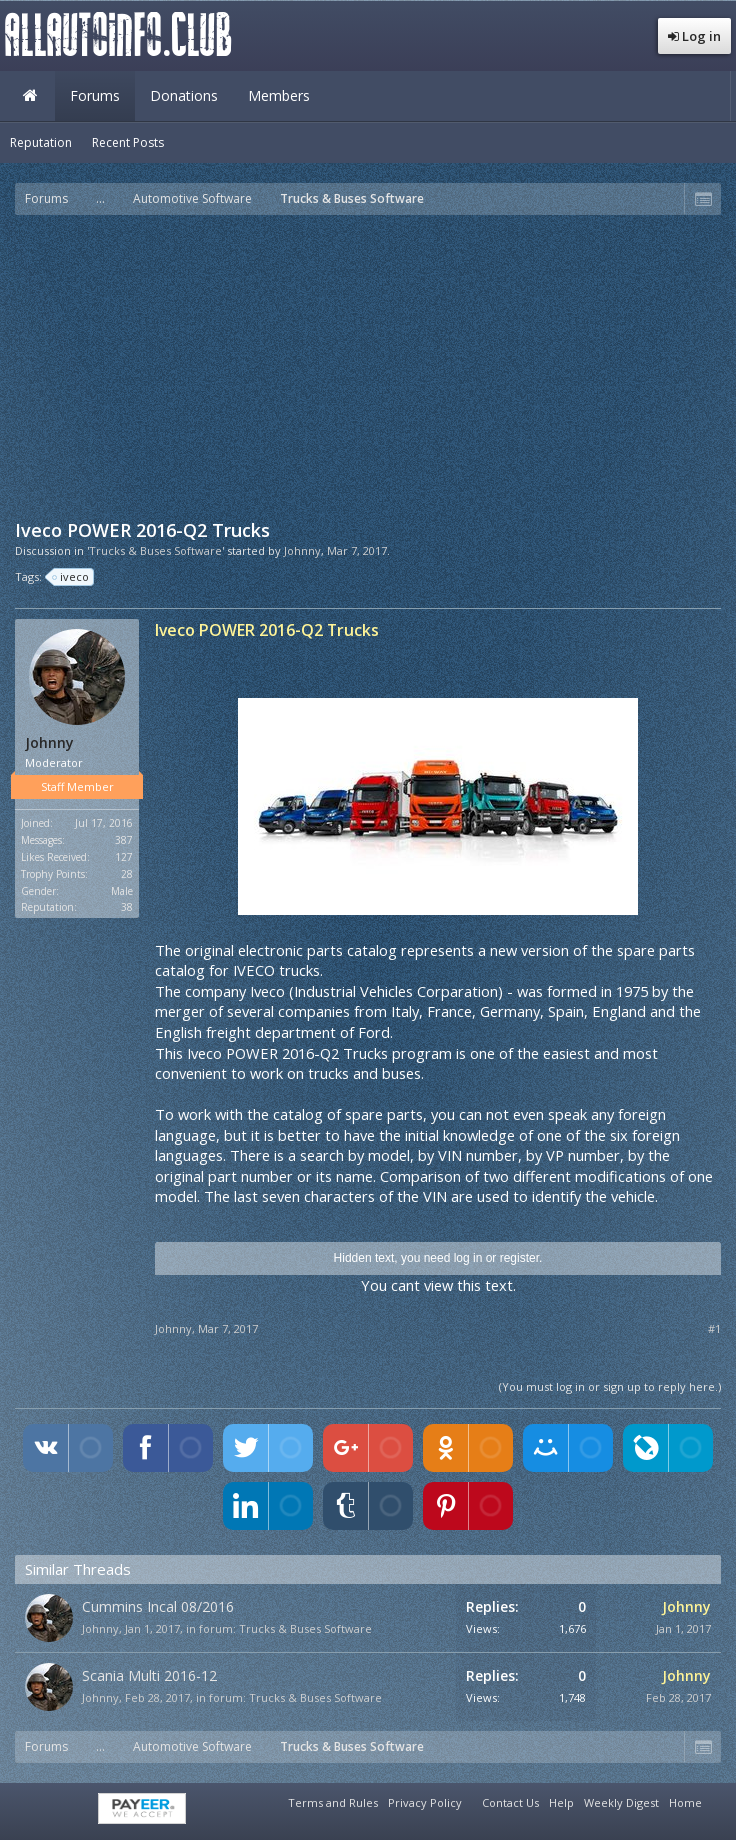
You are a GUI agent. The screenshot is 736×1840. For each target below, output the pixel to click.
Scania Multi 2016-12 (149, 1675)
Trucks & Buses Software (305, 1628)
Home (30, 96)
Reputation (41, 142)
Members (279, 95)
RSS (719, 1800)
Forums (95, 95)
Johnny (302, 550)
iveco (71, 577)
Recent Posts (128, 142)
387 (124, 840)
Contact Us (510, 1802)
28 (127, 874)
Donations (184, 95)
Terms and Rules (333, 1802)
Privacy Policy (425, 1802)
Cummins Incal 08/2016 (158, 1606)
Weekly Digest (621, 1802)
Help (561, 1802)
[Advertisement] (375, 365)
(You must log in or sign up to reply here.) (610, 1386)
